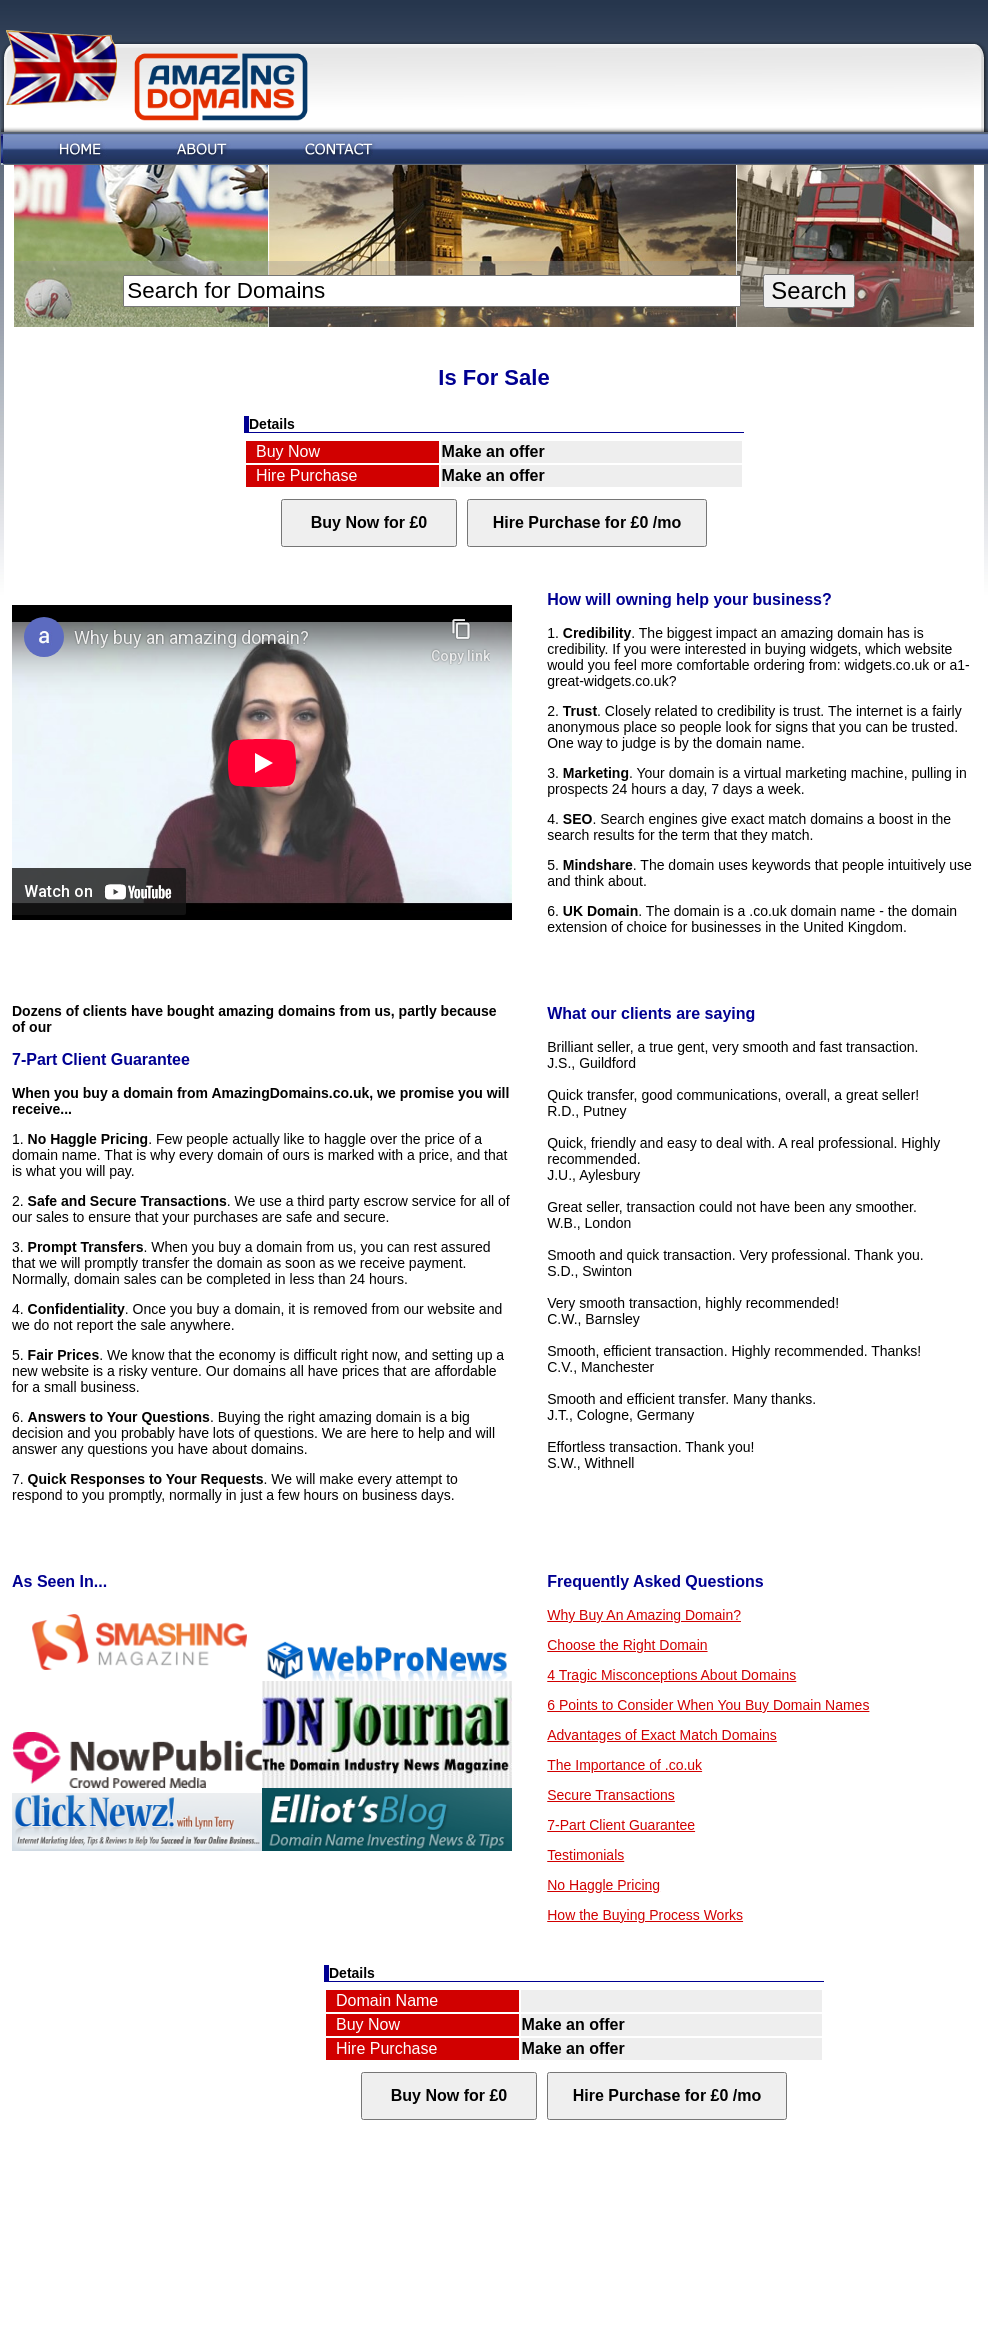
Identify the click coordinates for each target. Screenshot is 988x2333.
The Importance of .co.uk (624, 1765)
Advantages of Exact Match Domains (662, 1735)
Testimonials (585, 1855)
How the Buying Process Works (645, 1915)
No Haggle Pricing (603, 1885)
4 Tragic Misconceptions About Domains (671, 1675)
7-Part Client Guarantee (621, 1825)
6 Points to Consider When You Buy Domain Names (708, 1705)
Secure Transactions (611, 1795)
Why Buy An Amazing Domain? (644, 1615)
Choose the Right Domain (627, 1645)
